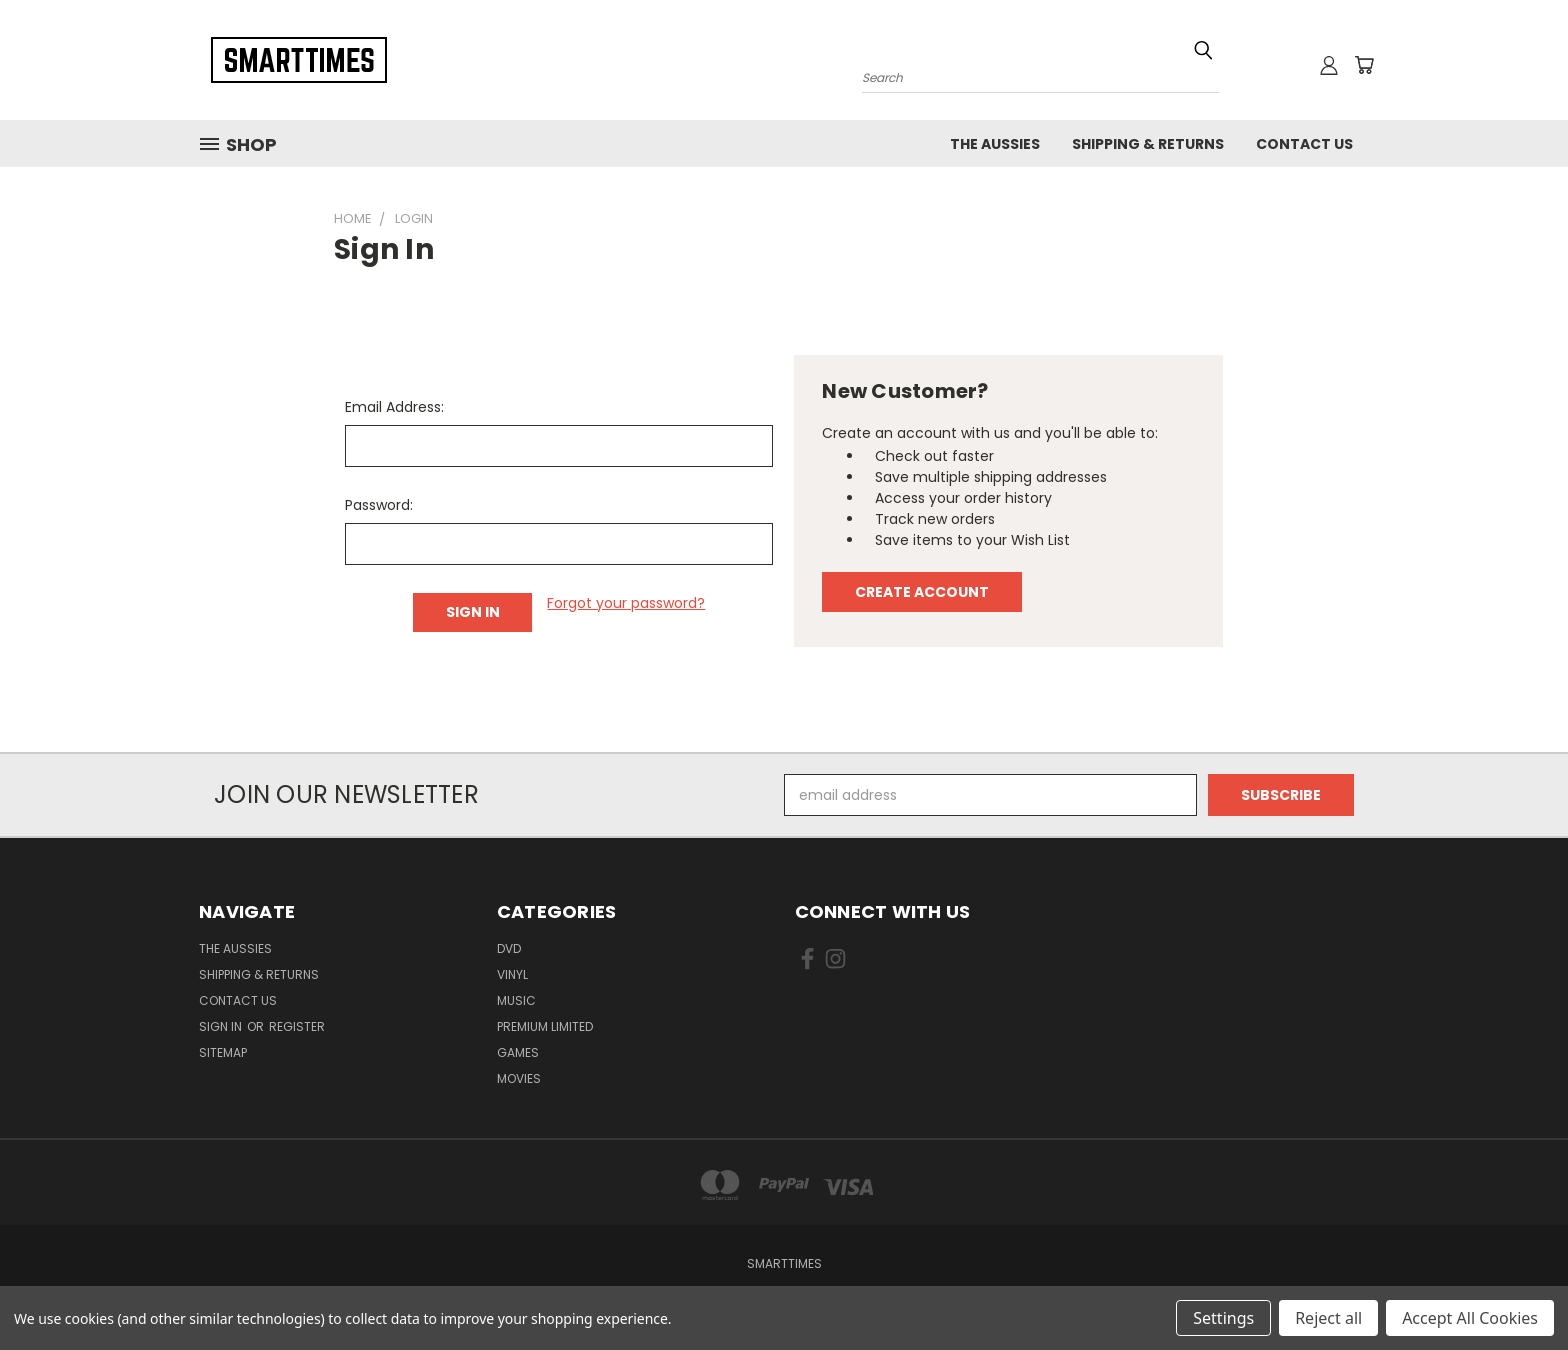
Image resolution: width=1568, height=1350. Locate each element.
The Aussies (995, 144)
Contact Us (1304, 144)
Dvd (509, 948)
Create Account (922, 592)
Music (516, 1000)
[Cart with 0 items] (1364, 65)
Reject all (1328, 1318)
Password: (379, 505)
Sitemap (223, 1052)
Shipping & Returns (1148, 144)
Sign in (222, 1026)
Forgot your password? (626, 603)
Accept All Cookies (1470, 1318)
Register (297, 1026)
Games (518, 1052)
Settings (1223, 1318)
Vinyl (512, 974)
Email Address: (394, 407)
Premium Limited (545, 1026)
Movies (519, 1078)
